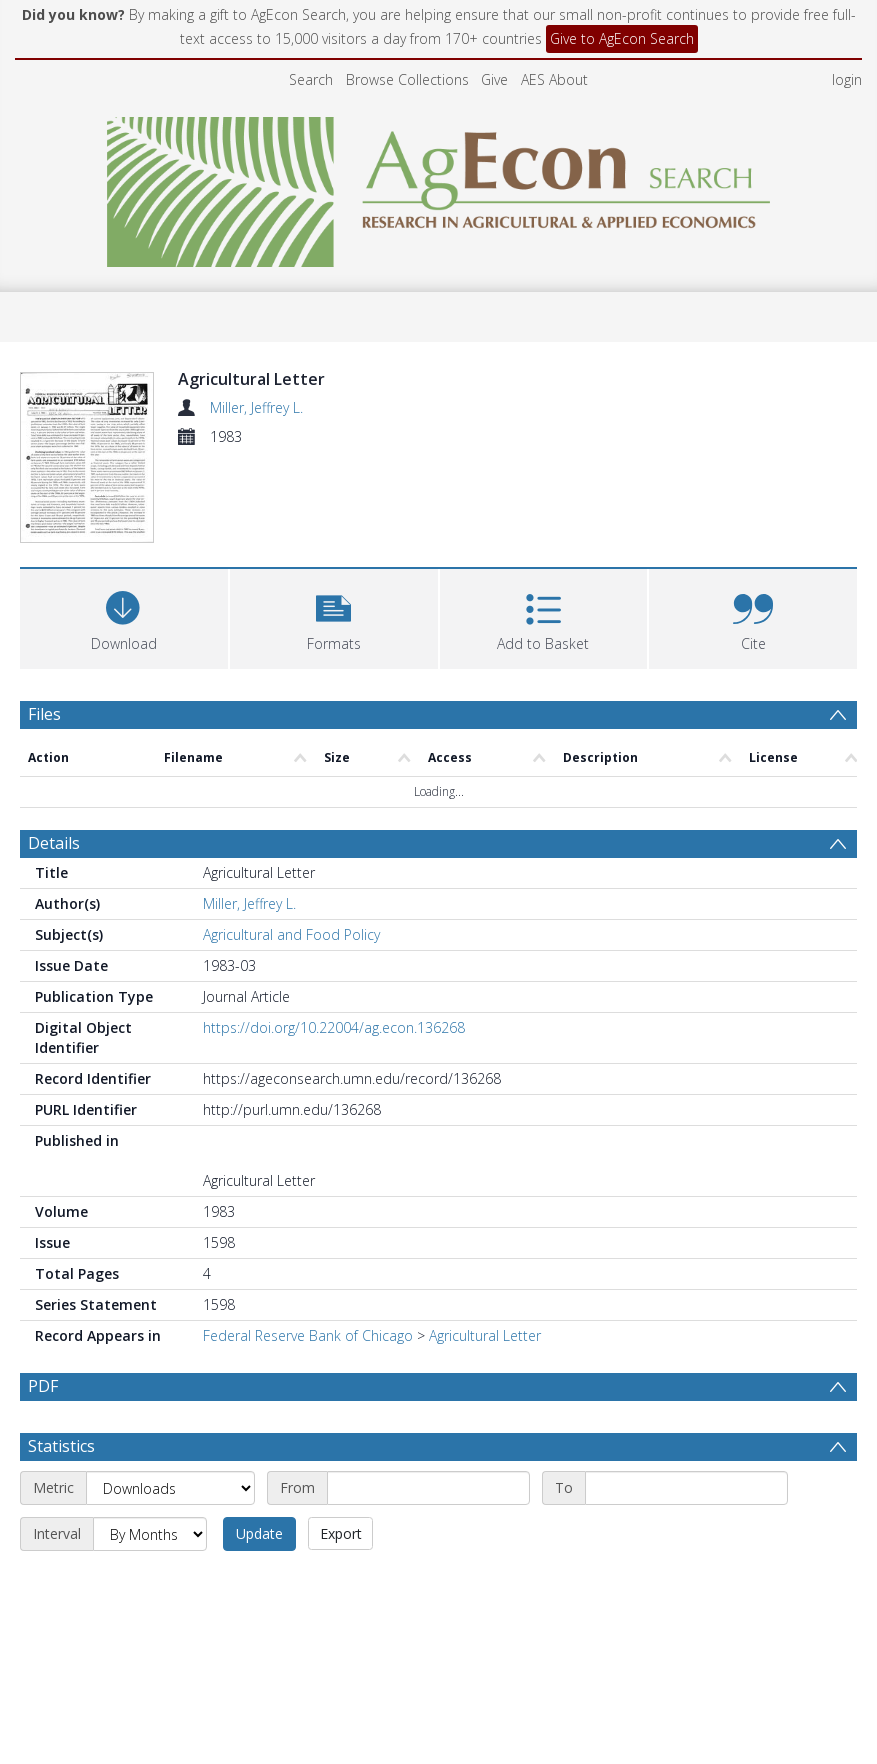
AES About (554, 79)
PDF (43, 1386)
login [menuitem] (847, 79)
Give (494, 79)
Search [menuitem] (311, 79)
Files (44, 714)
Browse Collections (407, 79)
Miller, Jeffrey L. (256, 407)
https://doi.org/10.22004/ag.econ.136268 (334, 1027)
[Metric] (170, 1535)
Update (259, 1580)
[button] (334, 616)
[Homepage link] (438, 186)
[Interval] (150, 1581)
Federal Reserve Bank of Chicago (308, 1335)
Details (54, 843)
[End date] (686, 1535)
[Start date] (428, 1535)
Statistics (61, 1493)
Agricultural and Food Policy (291, 934)
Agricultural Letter (485, 1335)
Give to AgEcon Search (622, 38)
